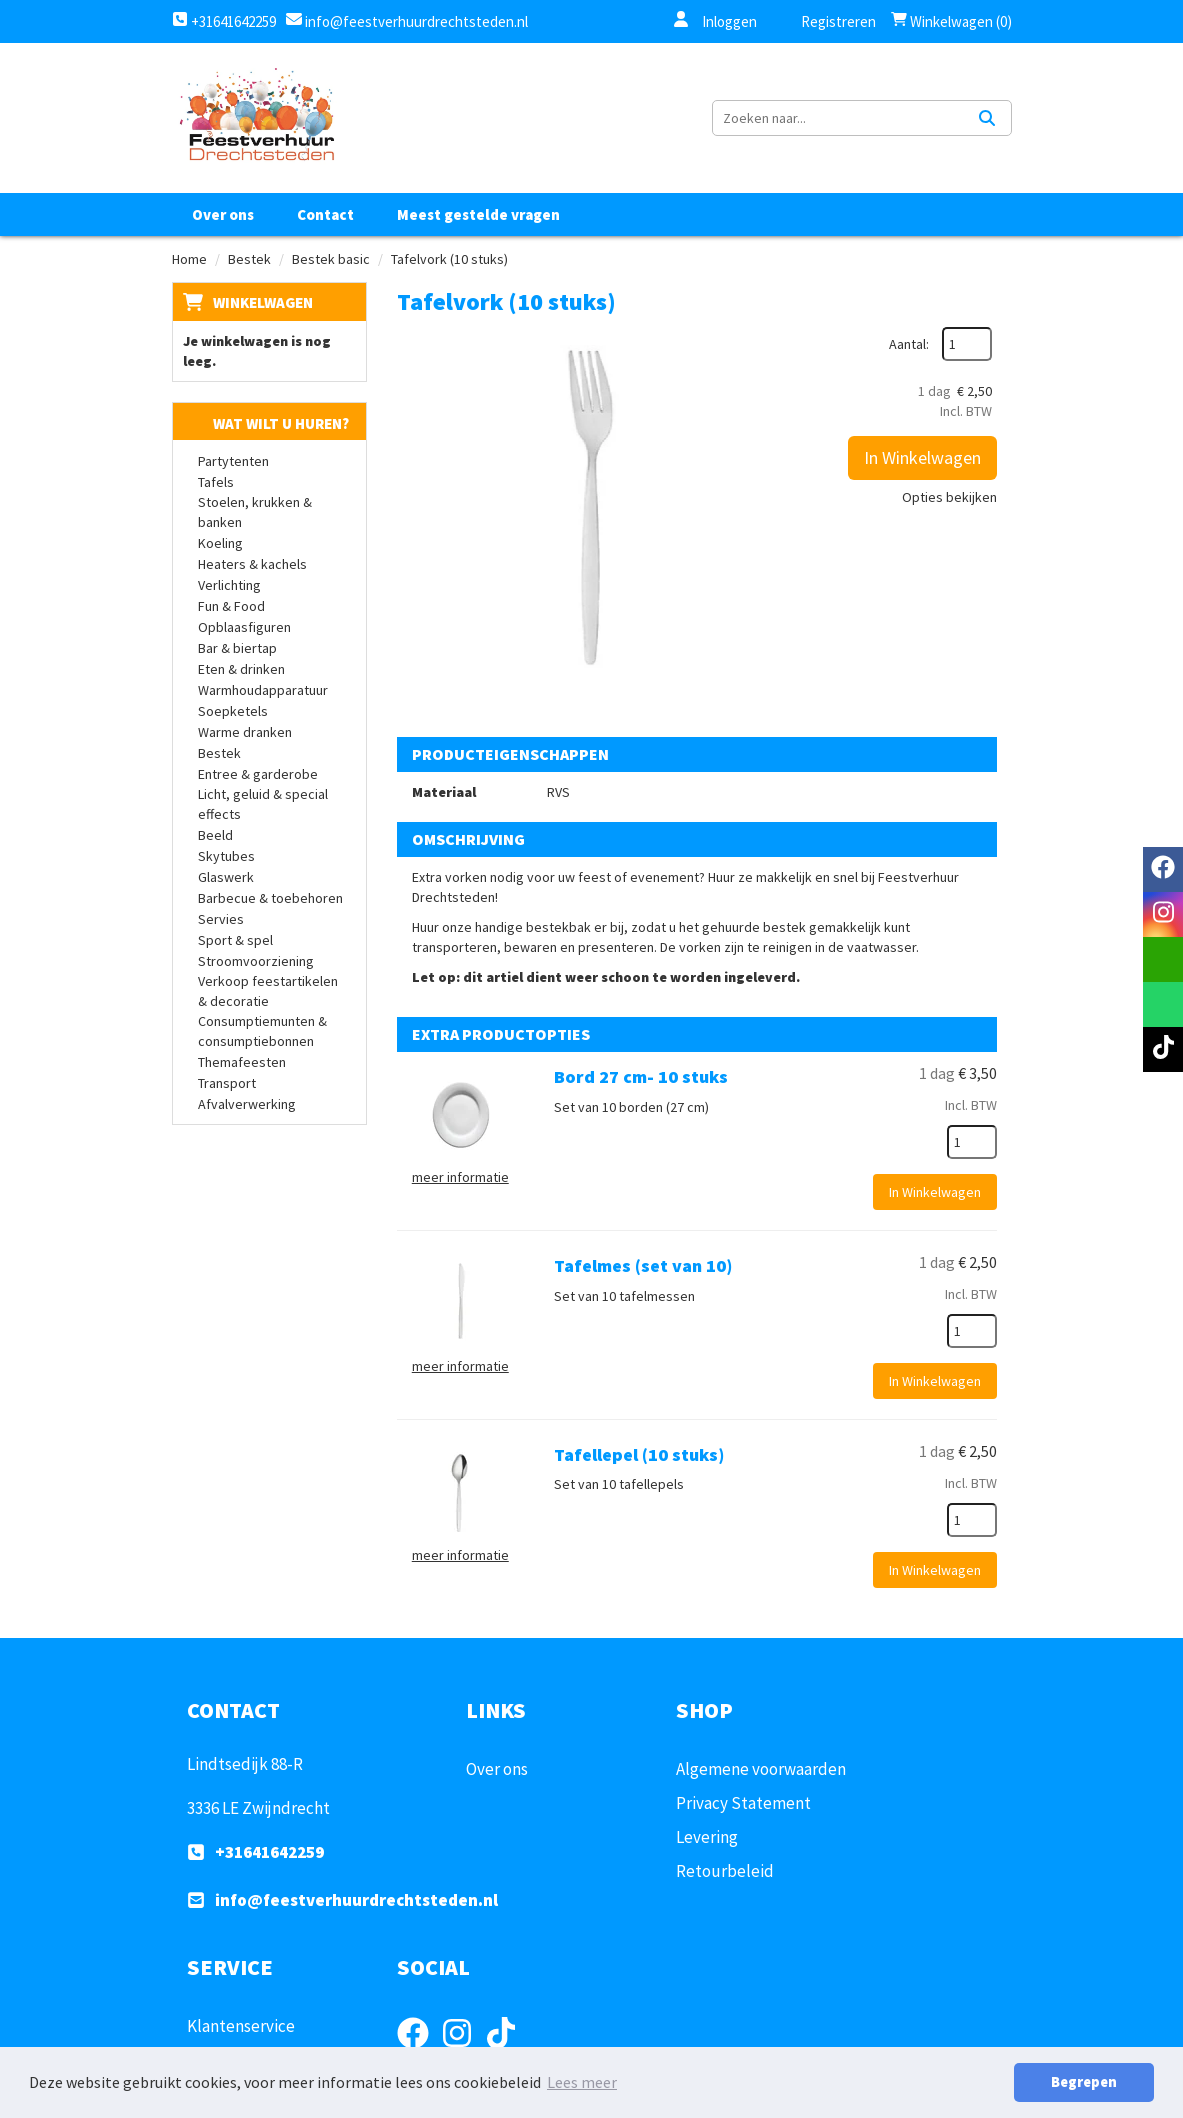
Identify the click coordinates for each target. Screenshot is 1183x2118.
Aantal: (909, 344)
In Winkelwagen (922, 457)
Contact (325, 214)
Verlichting (229, 585)
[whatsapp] (1163, 1004)
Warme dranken (245, 732)
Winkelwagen (263, 302)
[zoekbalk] (838, 118)
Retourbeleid (725, 1871)
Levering (707, 1837)
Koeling (220, 543)
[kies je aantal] (972, 1142)
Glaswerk (226, 877)
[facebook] (1163, 869)
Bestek (249, 259)
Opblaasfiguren (244, 627)
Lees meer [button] (582, 2082)
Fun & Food (231, 606)
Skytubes (226, 856)
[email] (1163, 959)
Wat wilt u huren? (266, 423)
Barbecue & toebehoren (270, 898)
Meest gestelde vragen (478, 214)
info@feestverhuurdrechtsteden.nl (415, 21)
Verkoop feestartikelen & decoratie (268, 991)
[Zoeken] (987, 118)
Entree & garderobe (258, 774)
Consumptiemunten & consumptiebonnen (262, 1031)
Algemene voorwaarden (761, 1769)
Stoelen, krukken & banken (255, 512)
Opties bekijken (949, 497)
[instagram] (1163, 914)
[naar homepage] (256, 118)
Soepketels (233, 711)
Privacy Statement (743, 1803)
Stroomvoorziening (256, 961)
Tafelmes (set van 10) (643, 1265)
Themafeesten (242, 1062)
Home (189, 259)
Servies (221, 919)
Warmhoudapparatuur (263, 690)
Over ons (223, 214)
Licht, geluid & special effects (263, 804)
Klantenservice (241, 2026)
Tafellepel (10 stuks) (639, 1454)
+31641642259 (224, 21)
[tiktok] (1163, 1049)
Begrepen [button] (1084, 2082)
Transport (227, 1083)
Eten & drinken (241, 669)
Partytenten (233, 461)
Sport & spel (235, 940)
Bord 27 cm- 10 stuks (641, 1076)
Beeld (215, 835)
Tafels (216, 482)
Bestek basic (331, 259)
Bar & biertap (237, 648)
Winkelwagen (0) (951, 21)
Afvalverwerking (247, 1104)
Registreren (825, 21)
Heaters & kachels (252, 564)
